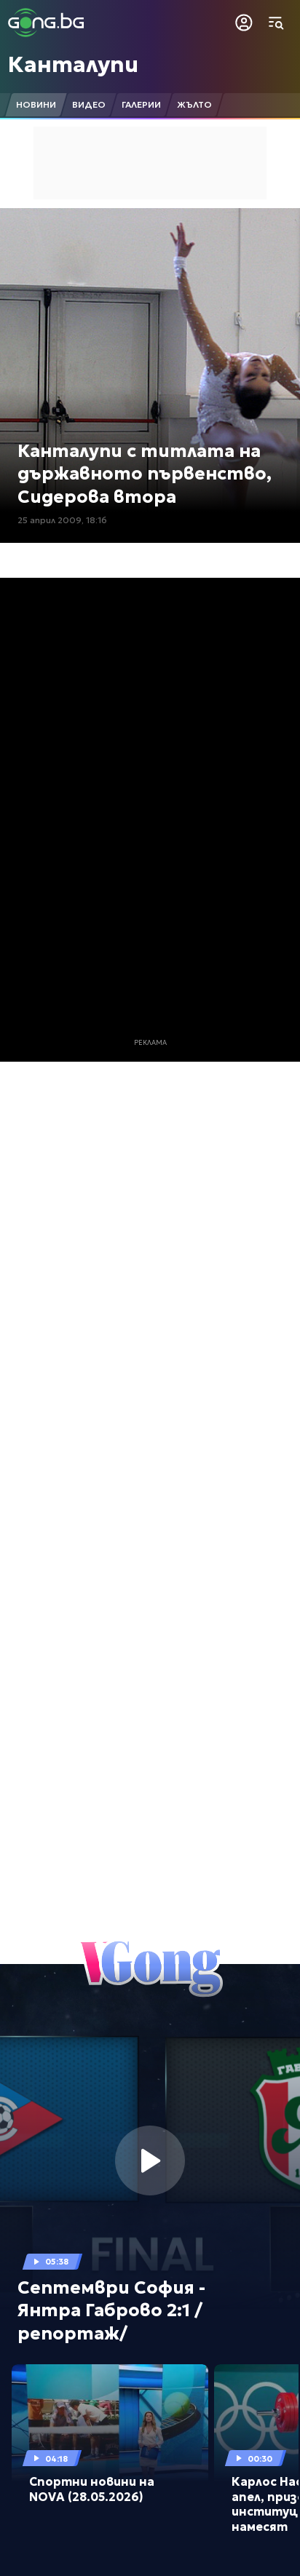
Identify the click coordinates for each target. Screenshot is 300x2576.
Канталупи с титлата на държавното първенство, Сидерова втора (144, 473)
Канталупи (73, 64)
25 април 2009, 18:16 (62, 519)
